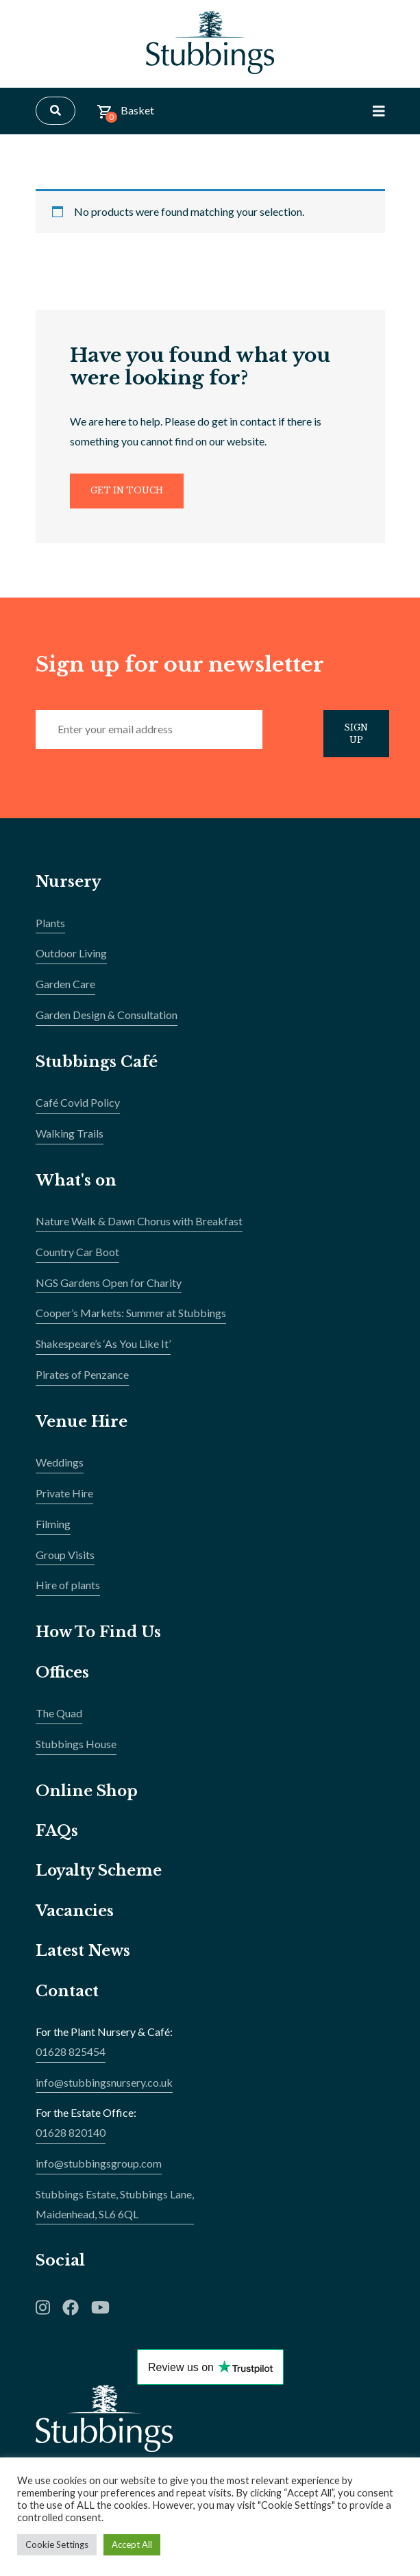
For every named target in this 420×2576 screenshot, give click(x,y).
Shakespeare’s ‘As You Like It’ (103, 1350)
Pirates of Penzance (82, 1381)
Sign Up (359, 739)
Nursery (69, 888)
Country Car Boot (77, 1258)
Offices (63, 1678)
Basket (125, 116)
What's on (76, 1186)
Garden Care (65, 990)
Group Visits (65, 1560)
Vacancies (76, 1918)
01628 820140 (71, 2139)
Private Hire (64, 1499)
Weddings (60, 1468)
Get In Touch (129, 494)
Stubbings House (76, 1750)
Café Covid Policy (78, 1109)
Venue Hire (82, 1428)
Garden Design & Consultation (106, 1021)
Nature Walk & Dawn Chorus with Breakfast (139, 1227)
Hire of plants (68, 1591)
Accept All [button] (132, 2544)
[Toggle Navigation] (379, 114)
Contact (68, 1997)
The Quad (59, 1719)
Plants (50, 928)
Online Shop (87, 1797)
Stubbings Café (97, 1068)
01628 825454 (71, 2058)
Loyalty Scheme (100, 1877)
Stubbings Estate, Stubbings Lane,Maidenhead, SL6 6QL (115, 2210)
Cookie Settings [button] (56, 2544)
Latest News (83, 1957)
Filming (53, 1530)
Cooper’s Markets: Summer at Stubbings (131, 1319)
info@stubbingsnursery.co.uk (104, 2088)
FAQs (57, 1837)
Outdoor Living (71, 959)
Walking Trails (69, 1139)
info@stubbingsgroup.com (99, 2169)
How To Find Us (100, 1639)
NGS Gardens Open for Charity (109, 1288)
